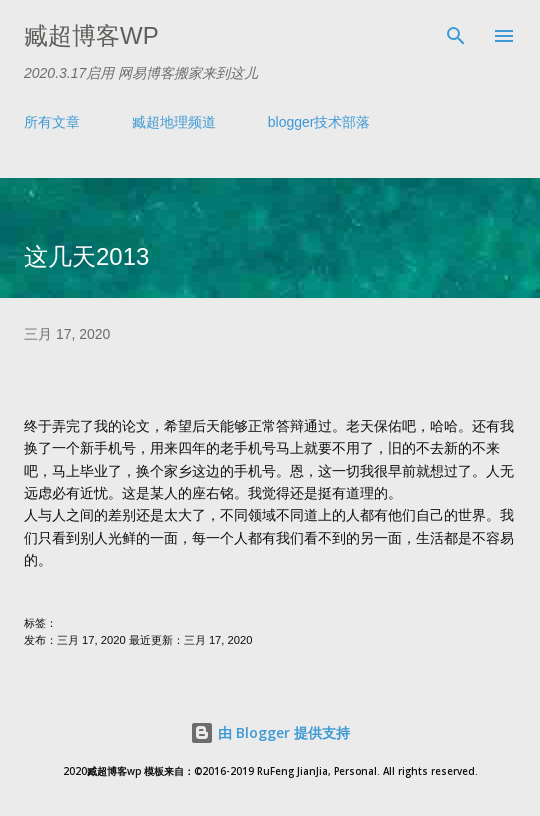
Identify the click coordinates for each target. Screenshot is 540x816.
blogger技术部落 (319, 122)
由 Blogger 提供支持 (270, 732)
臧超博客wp (91, 35)
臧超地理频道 (174, 122)
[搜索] (456, 36)
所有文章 (52, 122)
